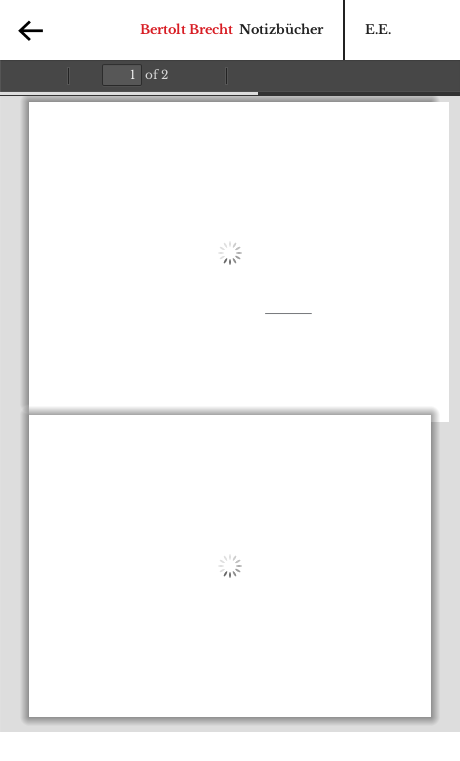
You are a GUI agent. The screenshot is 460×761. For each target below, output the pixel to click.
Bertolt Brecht (186, 29)
